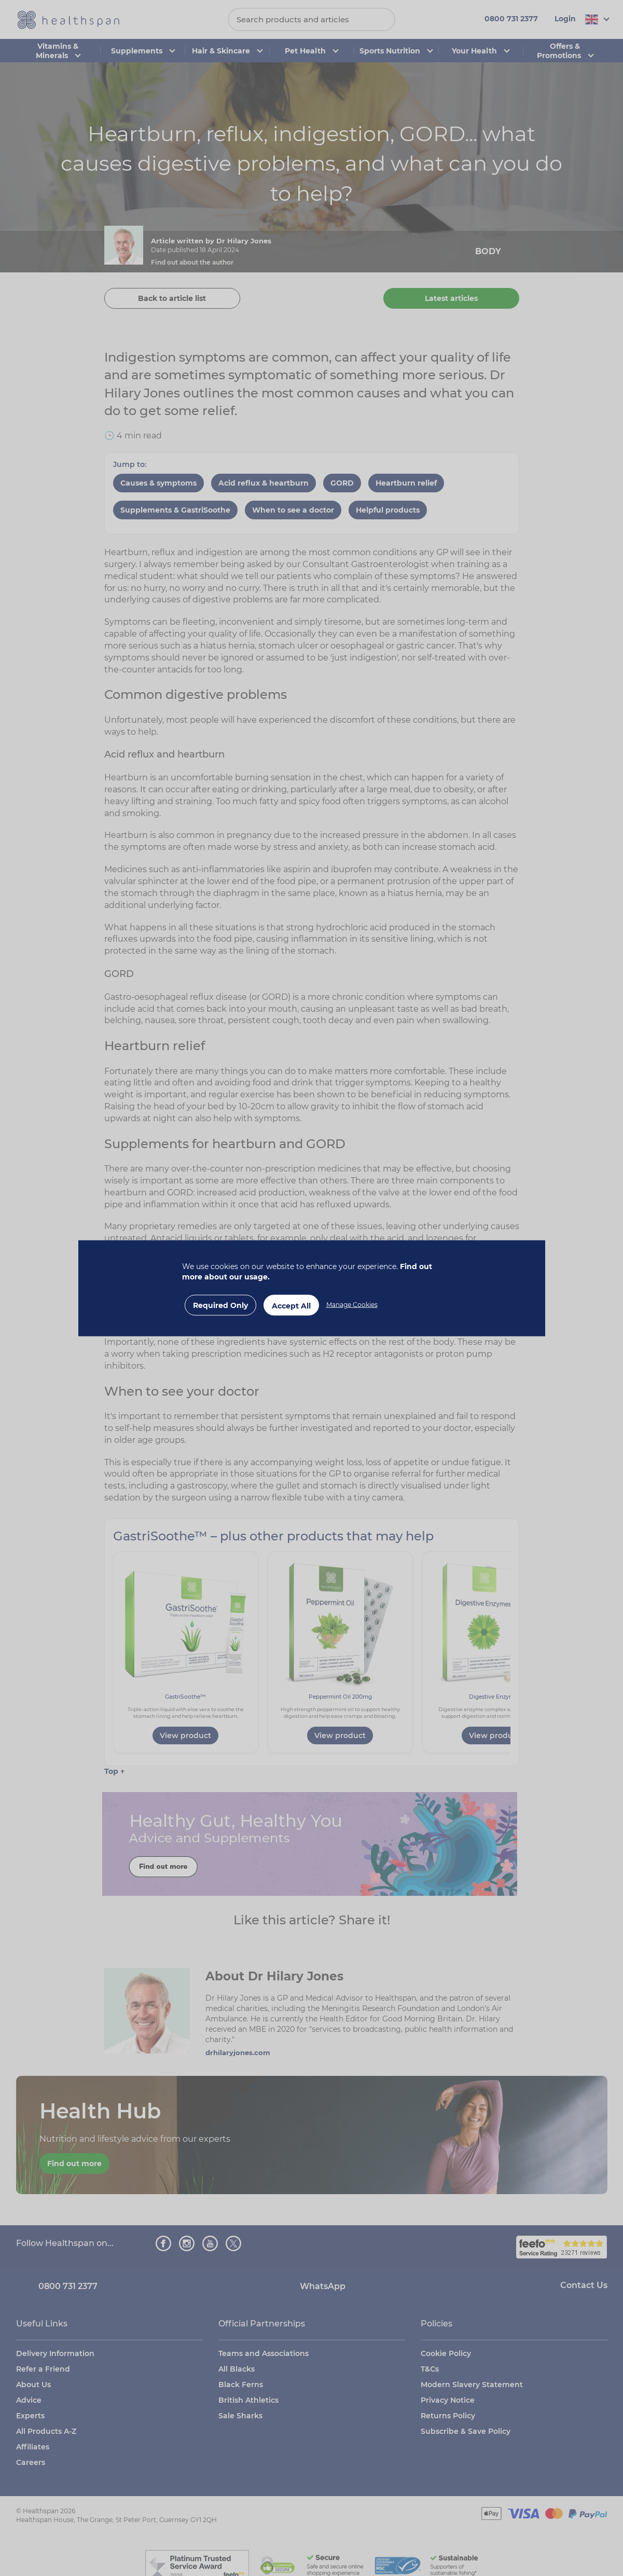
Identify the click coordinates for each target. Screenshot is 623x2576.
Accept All (291, 1305)
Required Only (220, 1305)
